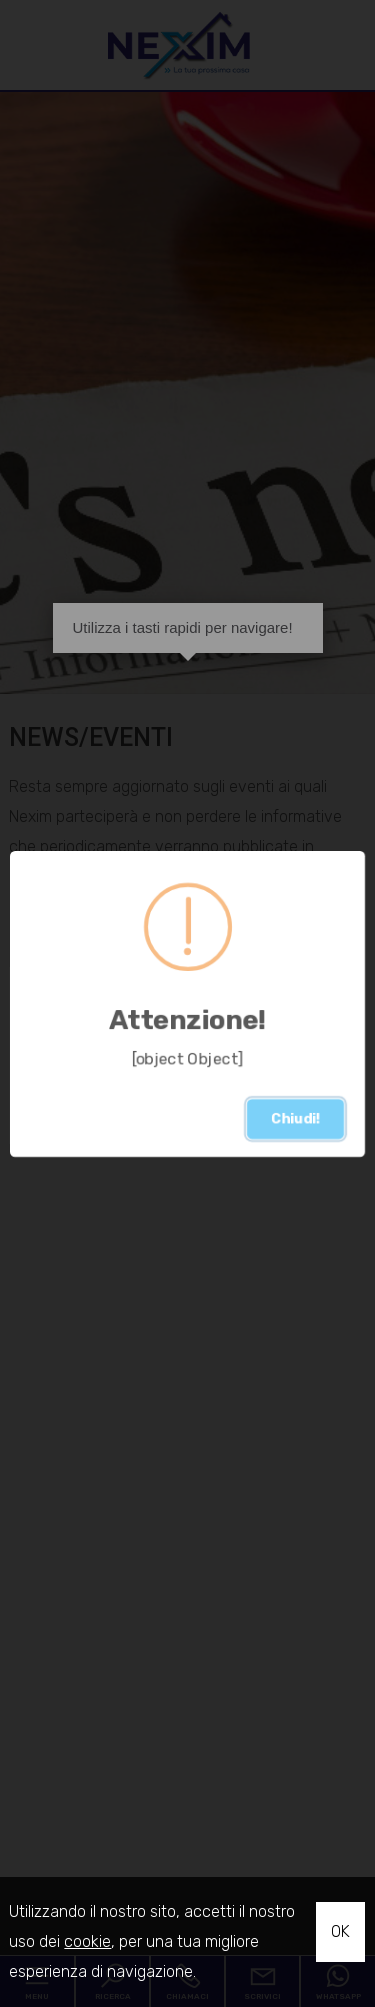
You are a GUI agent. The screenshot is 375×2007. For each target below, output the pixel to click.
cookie (87, 1941)
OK (340, 1931)
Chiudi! (295, 1118)
